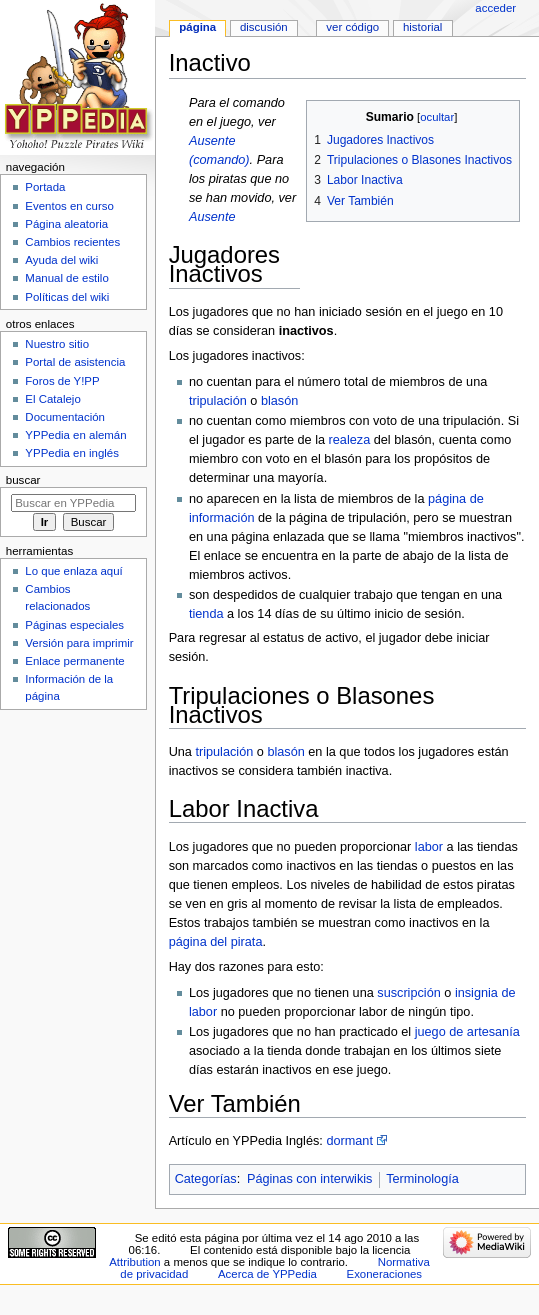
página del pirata (216, 942)
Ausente (212, 217)
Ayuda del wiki (61, 260)
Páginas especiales (74, 625)
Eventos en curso (69, 206)
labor (429, 847)
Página (197, 27)
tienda (206, 614)
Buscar (23, 480)
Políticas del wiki (67, 297)
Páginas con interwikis (310, 1179)
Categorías (206, 1179)
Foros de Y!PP (62, 381)
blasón (279, 401)
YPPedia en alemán (75, 435)
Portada (45, 187)
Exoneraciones (385, 1274)
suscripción (408, 993)
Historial (422, 27)
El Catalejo (52, 399)
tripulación (218, 401)
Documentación (65, 417)
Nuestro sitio (57, 344)
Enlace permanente (74, 661)
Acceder (495, 8)
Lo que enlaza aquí (73, 571)
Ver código (352, 27)
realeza (350, 440)
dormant (349, 1141)
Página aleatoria (66, 224)
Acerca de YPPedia (267, 1274)
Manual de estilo (66, 278)
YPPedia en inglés (72, 453)
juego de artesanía (467, 1032)
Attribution (134, 1262)
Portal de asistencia (75, 362)
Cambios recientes (72, 242)
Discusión (264, 27)
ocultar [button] (437, 117)
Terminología (422, 1179)
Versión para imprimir (79, 643)
